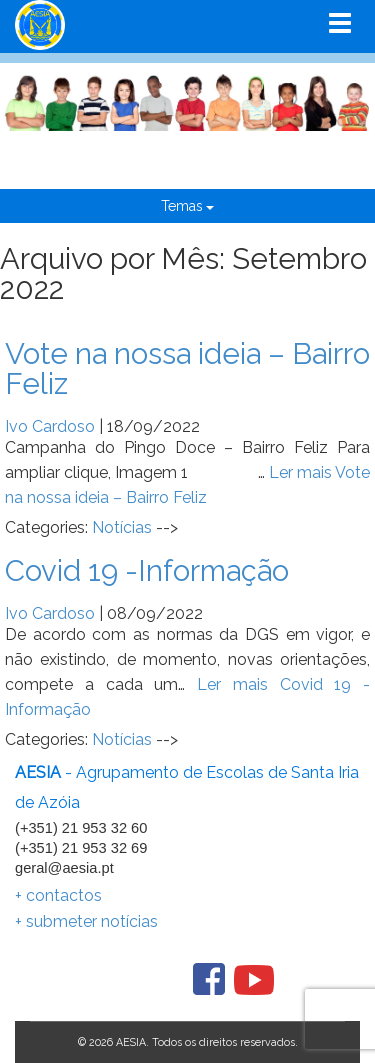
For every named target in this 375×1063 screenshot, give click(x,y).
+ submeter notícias (86, 921)
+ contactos (58, 895)
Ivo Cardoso (50, 426)
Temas (187, 206)
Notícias (122, 527)
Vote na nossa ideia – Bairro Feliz (187, 368)
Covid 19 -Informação (147, 570)
